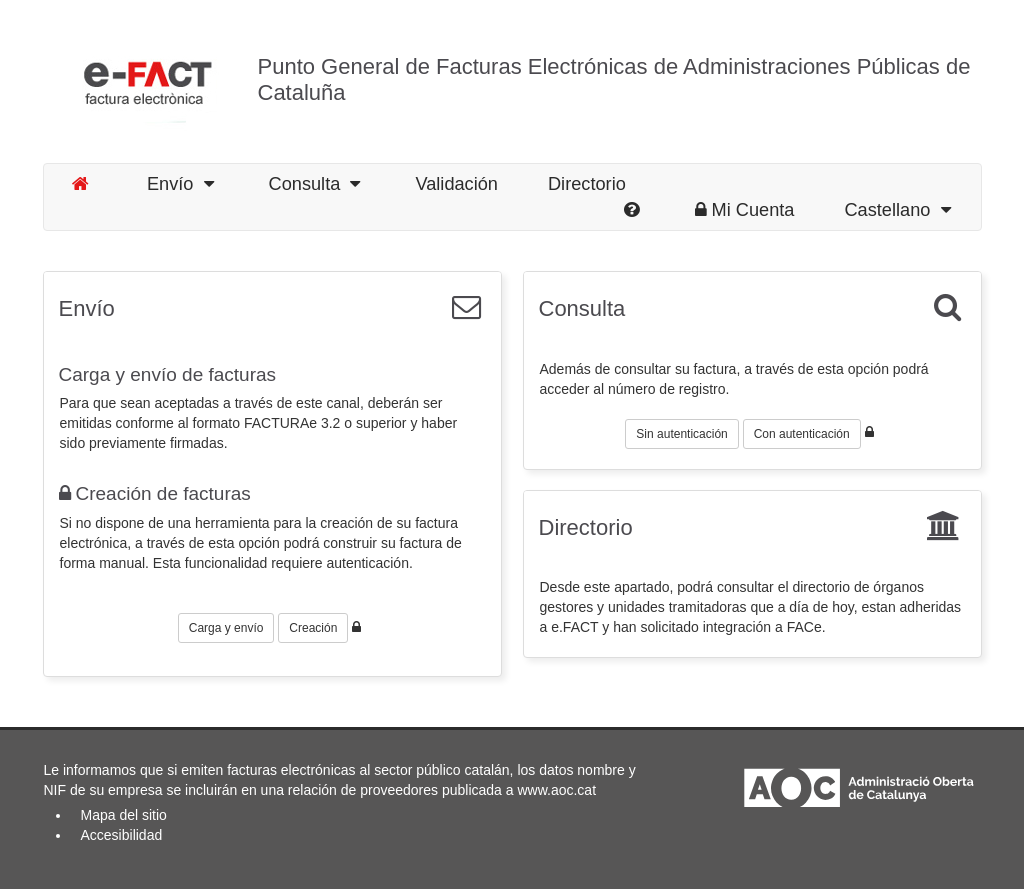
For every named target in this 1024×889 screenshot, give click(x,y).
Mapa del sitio (124, 815)
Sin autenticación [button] (681, 434)
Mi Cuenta (745, 210)
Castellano (897, 210)
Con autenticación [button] (802, 434)
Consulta (315, 184)
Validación (456, 184)
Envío (180, 184)
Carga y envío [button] (226, 628)
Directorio (587, 184)
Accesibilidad (122, 835)
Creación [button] (313, 628)
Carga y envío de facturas (168, 374)
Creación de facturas (155, 493)
